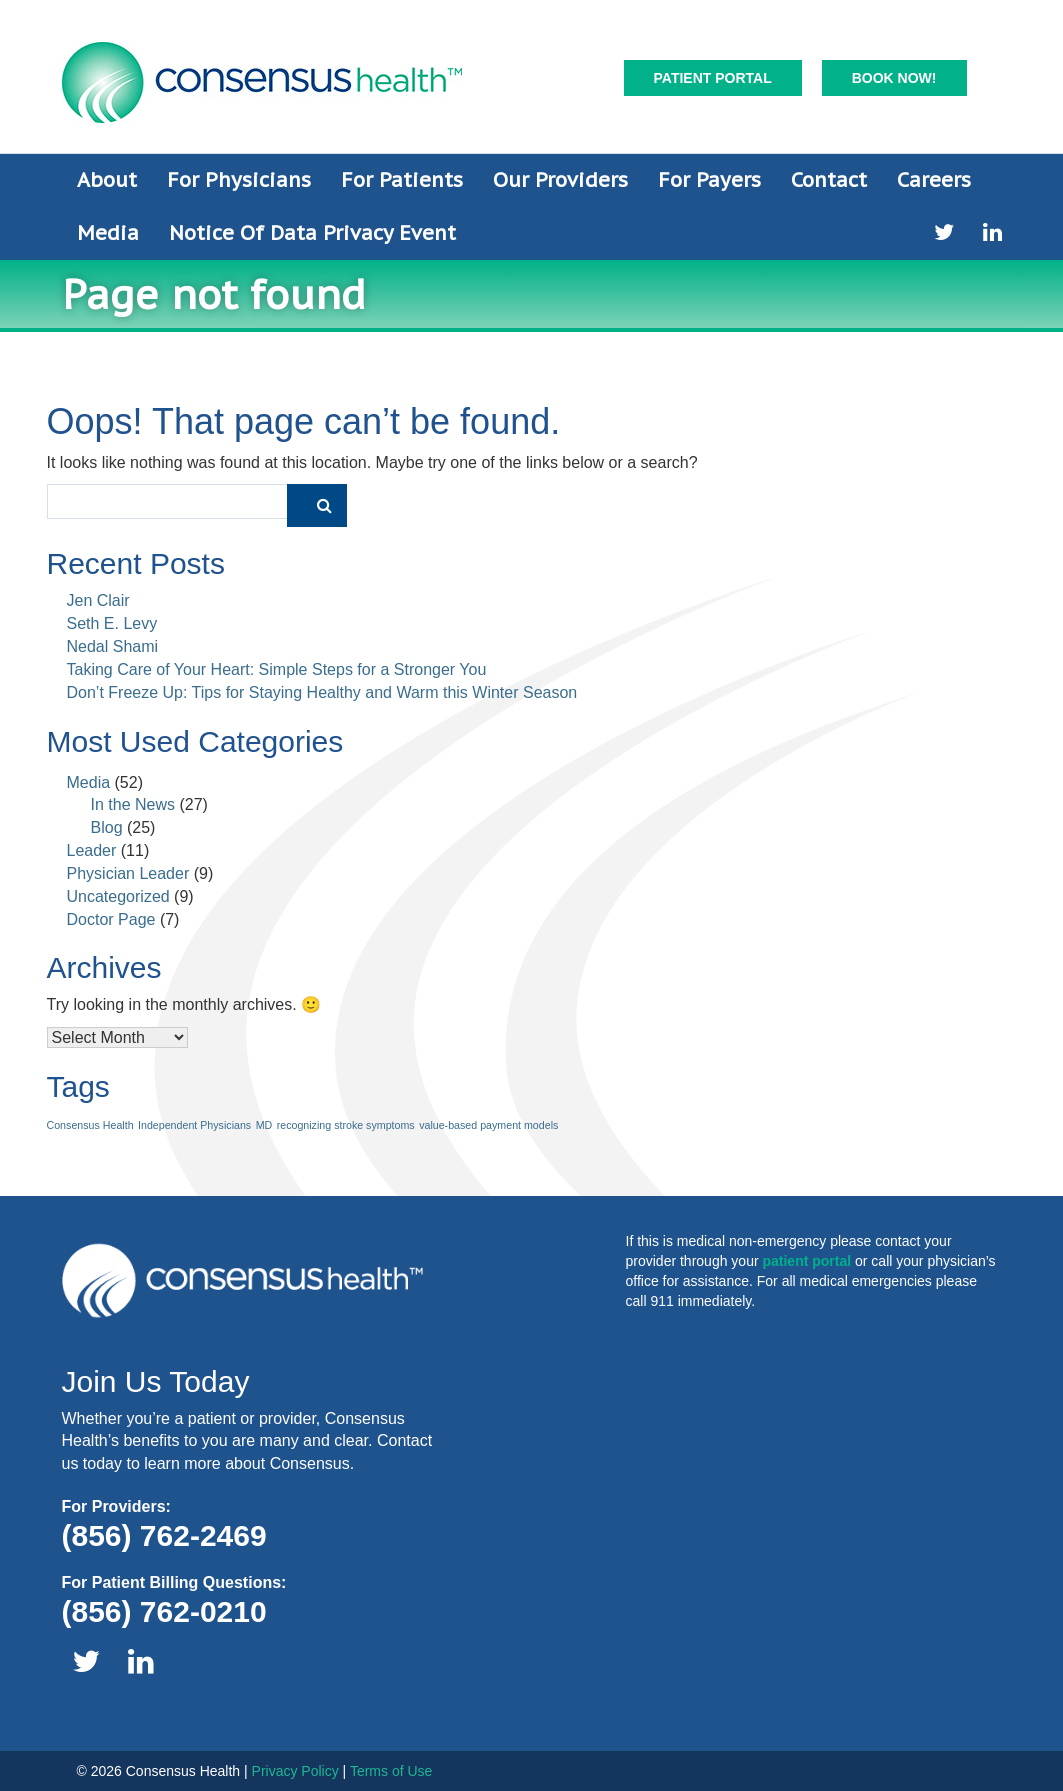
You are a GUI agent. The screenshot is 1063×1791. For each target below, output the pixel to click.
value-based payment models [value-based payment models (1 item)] (488, 1125)
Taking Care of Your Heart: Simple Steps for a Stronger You (277, 669)
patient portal (806, 1261)
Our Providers (560, 180)
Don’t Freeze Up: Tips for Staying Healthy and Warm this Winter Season (322, 692)
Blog (107, 827)
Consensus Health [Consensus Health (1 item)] (90, 1125)
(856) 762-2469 (164, 1535)
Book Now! (894, 78)
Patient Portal (713, 78)
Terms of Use (391, 1771)
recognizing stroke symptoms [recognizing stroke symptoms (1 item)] (346, 1125)
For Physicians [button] (239, 180)
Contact (829, 180)
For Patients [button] (402, 180)
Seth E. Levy (112, 623)
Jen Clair (98, 600)
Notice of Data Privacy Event (312, 233)
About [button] (107, 180)
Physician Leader (128, 873)
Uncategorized (118, 896)
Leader (92, 850)
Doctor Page (111, 919)
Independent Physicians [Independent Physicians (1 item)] (194, 1125)
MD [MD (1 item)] (264, 1125)
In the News (133, 804)
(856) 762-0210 (164, 1611)
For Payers (709, 180)
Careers (934, 180)
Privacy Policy (295, 1771)
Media (89, 782)
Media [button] (108, 233)
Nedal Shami (113, 646)
